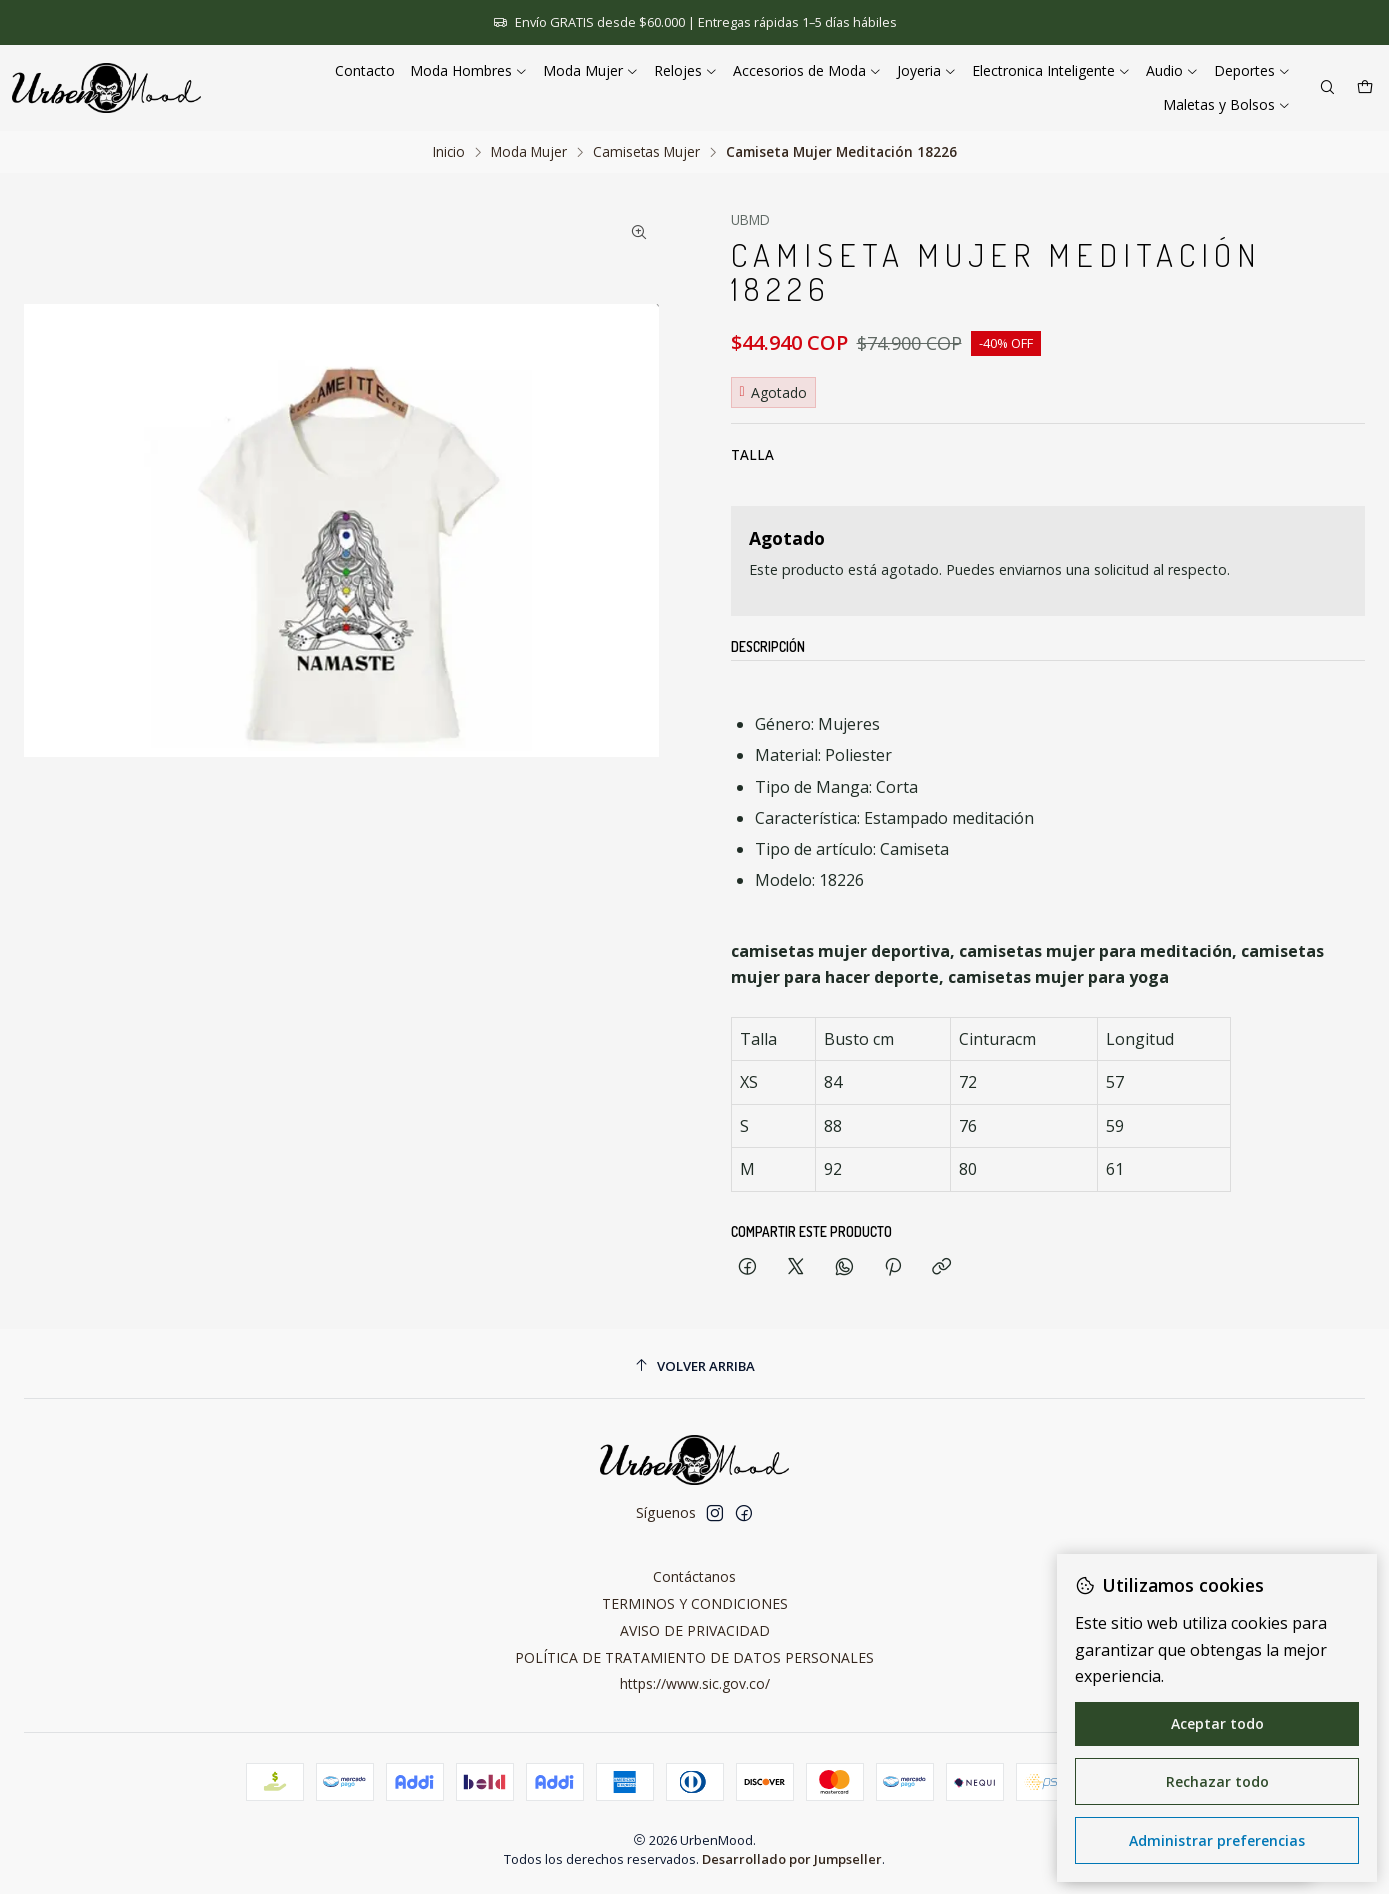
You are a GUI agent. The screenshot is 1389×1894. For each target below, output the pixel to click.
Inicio (449, 152)
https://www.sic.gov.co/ (695, 1683)
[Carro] (1365, 88)
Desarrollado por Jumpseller (792, 1859)
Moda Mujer (529, 152)
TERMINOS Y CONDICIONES (695, 1603)
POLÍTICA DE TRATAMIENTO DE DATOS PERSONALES (694, 1657)
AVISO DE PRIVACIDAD (695, 1630)
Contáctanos (694, 1576)
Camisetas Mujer (646, 152)
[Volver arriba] (694, 1366)
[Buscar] (1327, 88)
